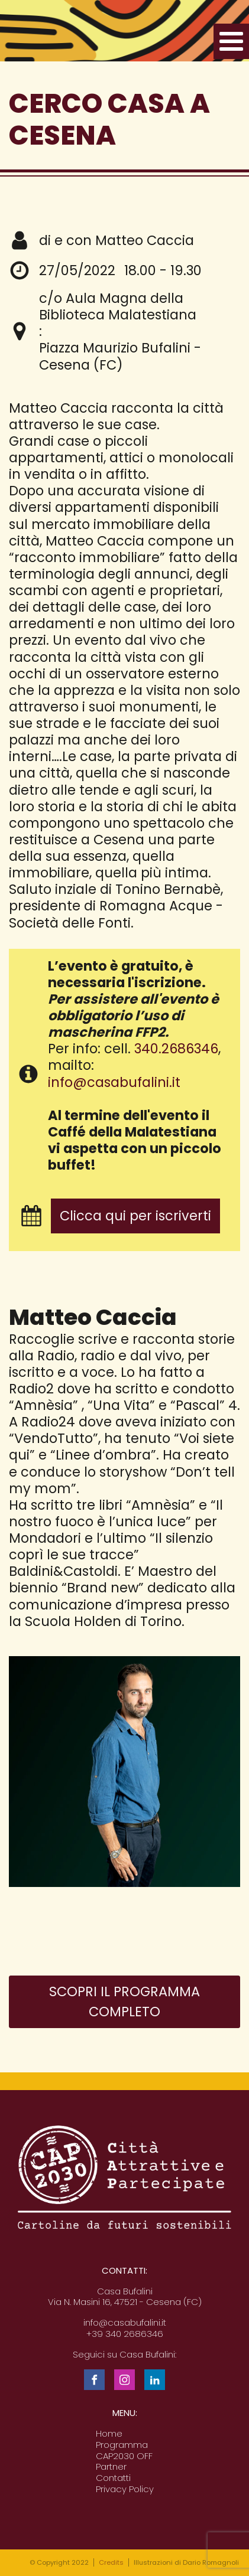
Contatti (113, 2478)
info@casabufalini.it (114, 1082)
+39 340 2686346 (124, 2333)
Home (109, 2434)
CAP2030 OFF (124, 2456)
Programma (122, 2445)
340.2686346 (176, 1048)
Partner (111, 2467)
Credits (111, 2562)
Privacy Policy (125, 2489)
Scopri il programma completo (124, 2001)
